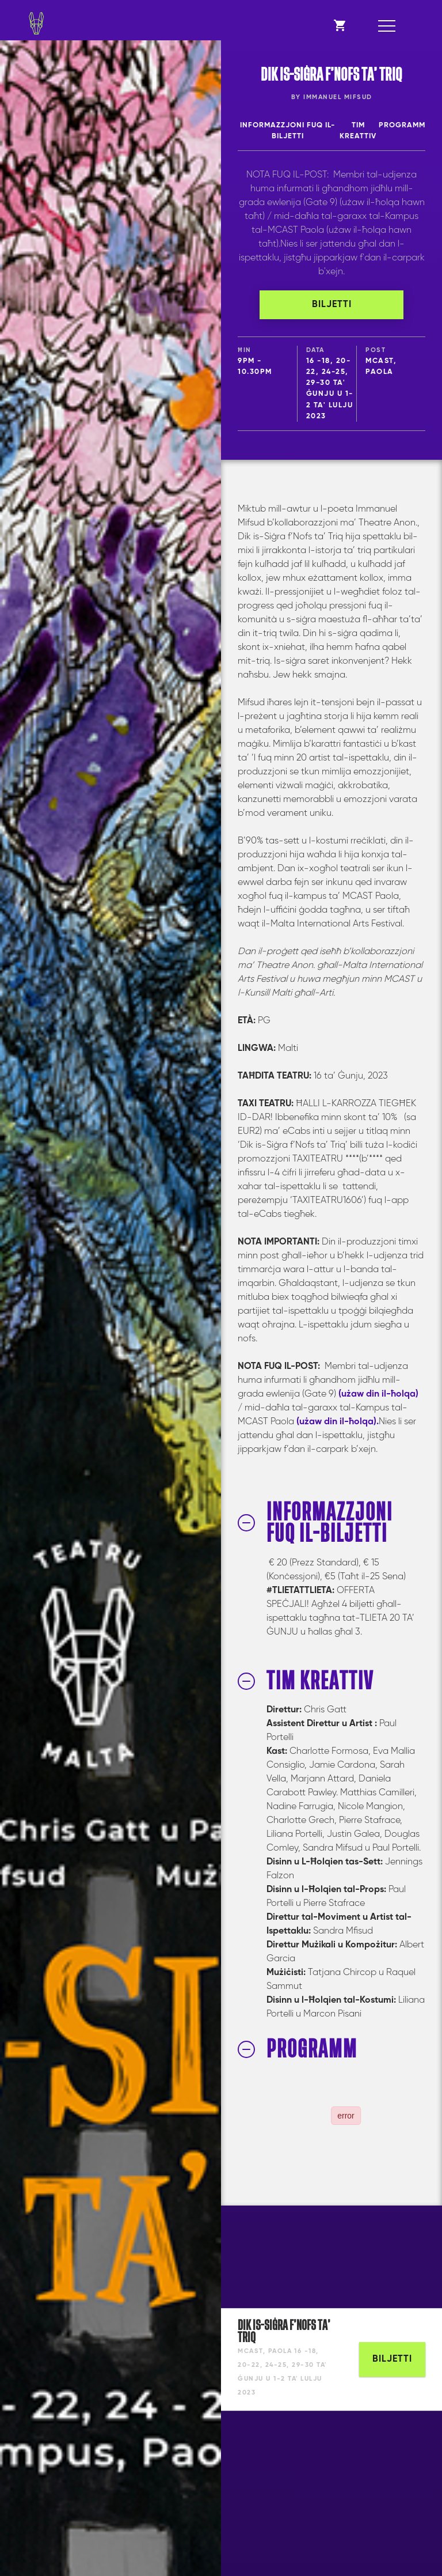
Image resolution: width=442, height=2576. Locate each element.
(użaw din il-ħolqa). (337, 1422)
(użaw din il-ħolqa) (378, 1394)
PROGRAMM (402, 125)
